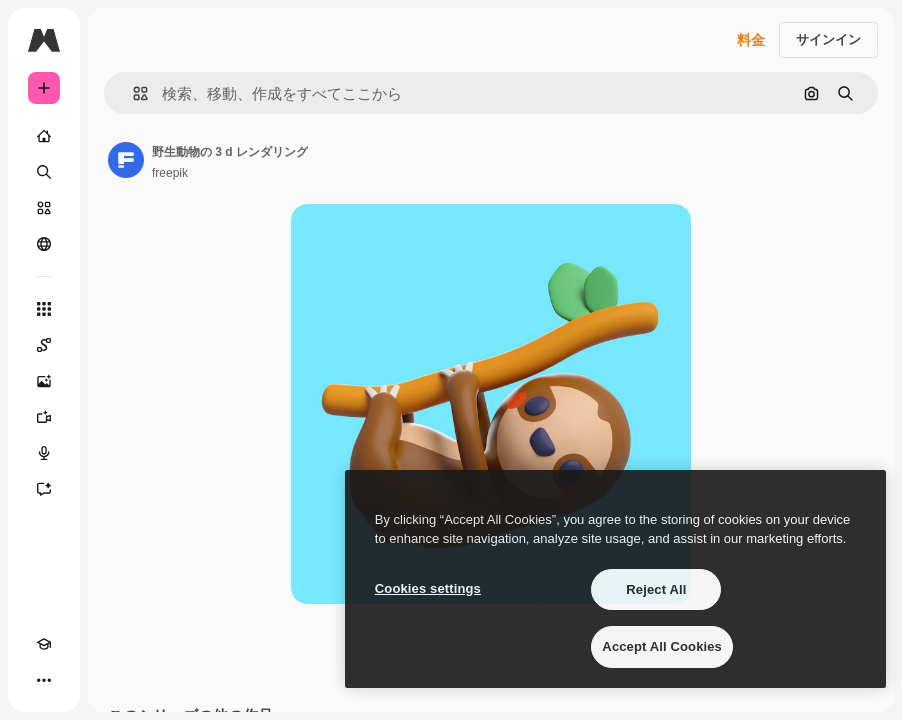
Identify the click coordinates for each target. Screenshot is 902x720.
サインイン (828, 39)
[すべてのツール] (44, 309)
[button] (132, 93)
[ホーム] (44, 136)
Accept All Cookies (662, 646)
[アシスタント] (44, 489)
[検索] (44, 172)
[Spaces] (44, 345)
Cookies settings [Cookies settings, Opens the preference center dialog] (428, 588)
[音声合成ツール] (44, 453)
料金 (751, 40)
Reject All (656, 589)
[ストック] (44, 208)
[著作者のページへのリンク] (126, 160)
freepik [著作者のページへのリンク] (170, 173)
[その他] (44, 680)
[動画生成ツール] (44, 417)
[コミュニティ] (44, 244)
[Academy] (44, 644)
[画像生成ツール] (44, 381)
